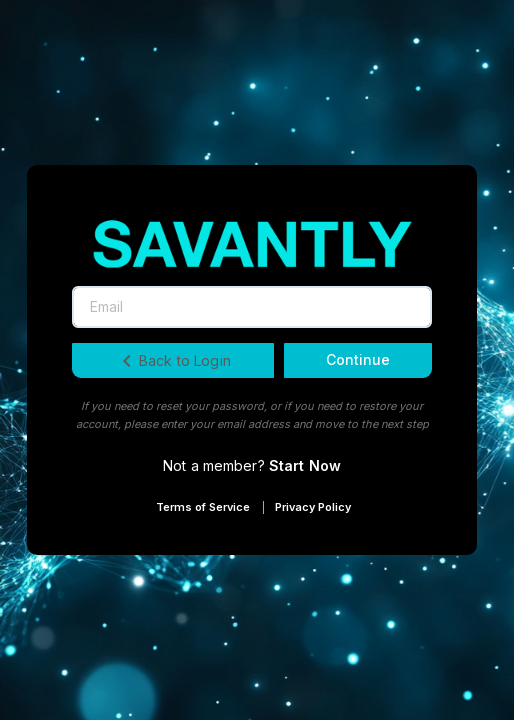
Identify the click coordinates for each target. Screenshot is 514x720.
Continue (358, 359)
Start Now (305, 465)
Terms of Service (203, 507)
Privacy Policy (313, 507)
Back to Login (173, 361)
